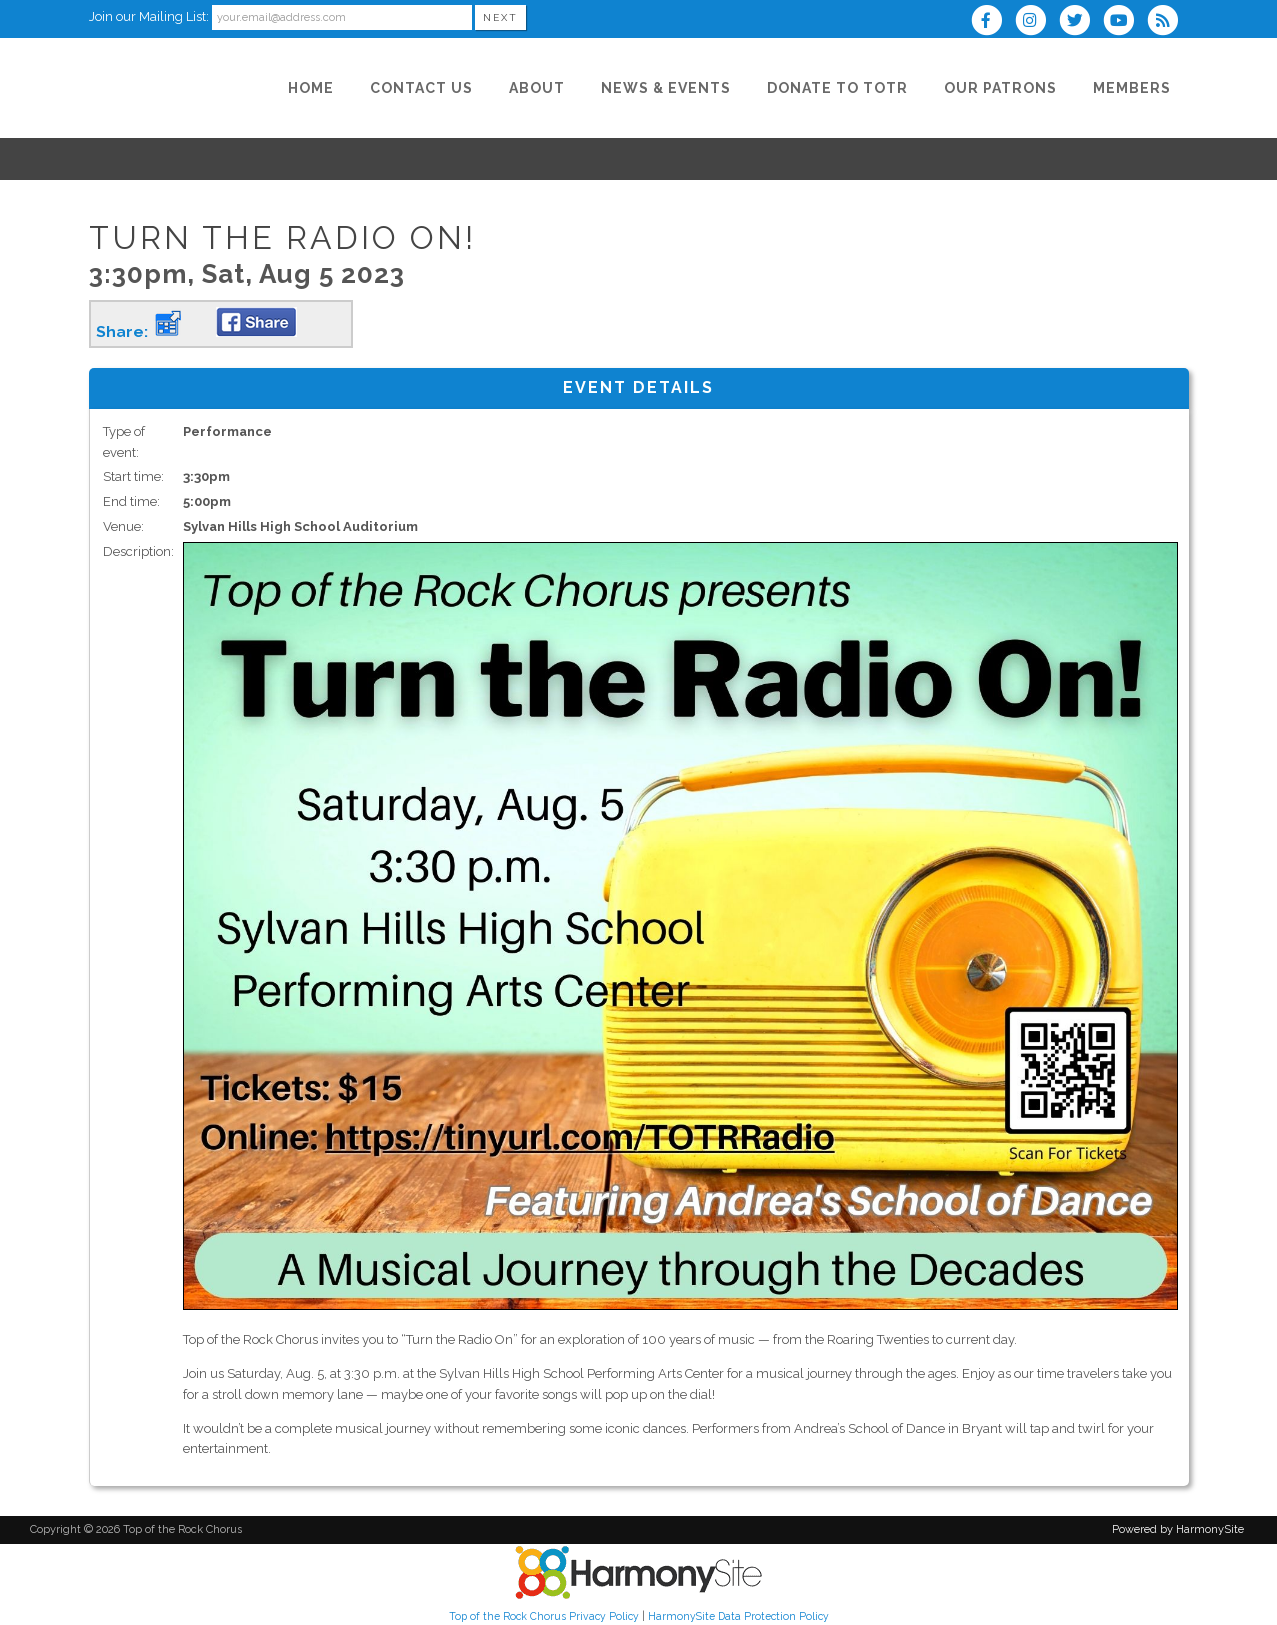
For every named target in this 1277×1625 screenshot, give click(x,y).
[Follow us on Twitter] (1081, 22)
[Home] (311, 88)
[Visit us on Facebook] (993, 22)
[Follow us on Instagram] (1037, 22)
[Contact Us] (421, 88)
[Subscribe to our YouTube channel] (1125, 22)
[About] (537, 88)
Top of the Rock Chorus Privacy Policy (544, 1616)
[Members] (1132, 88)
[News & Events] (666, 88)
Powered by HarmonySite (1178, 1529)
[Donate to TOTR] (837, 88)
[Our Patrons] (1000, 88)
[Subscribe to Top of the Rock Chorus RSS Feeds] (1167, 22)
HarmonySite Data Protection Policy (738, 1616)
